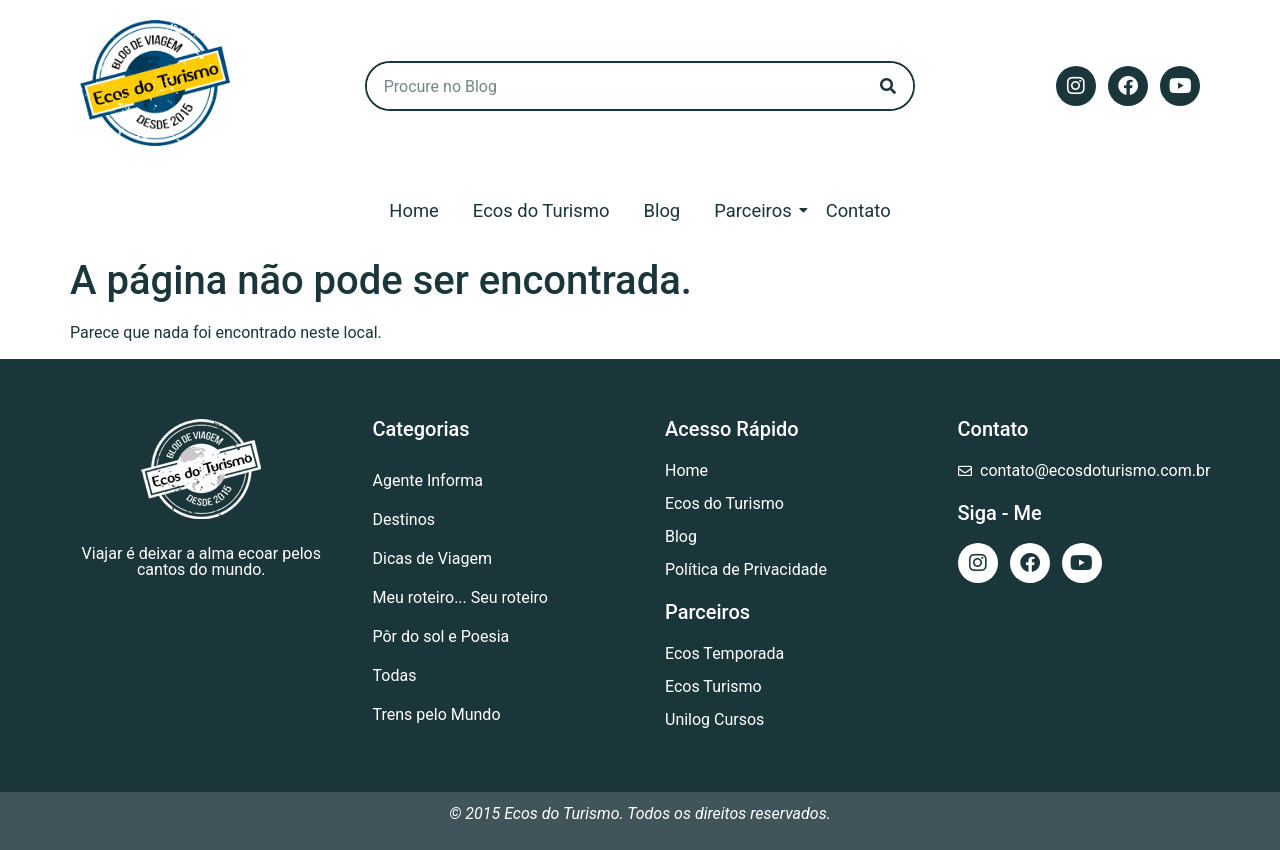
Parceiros (756, 210)
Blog (661, 210)
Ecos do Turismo (541, 210)
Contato (858, 210)
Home (414, 210)
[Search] (888, 86)
